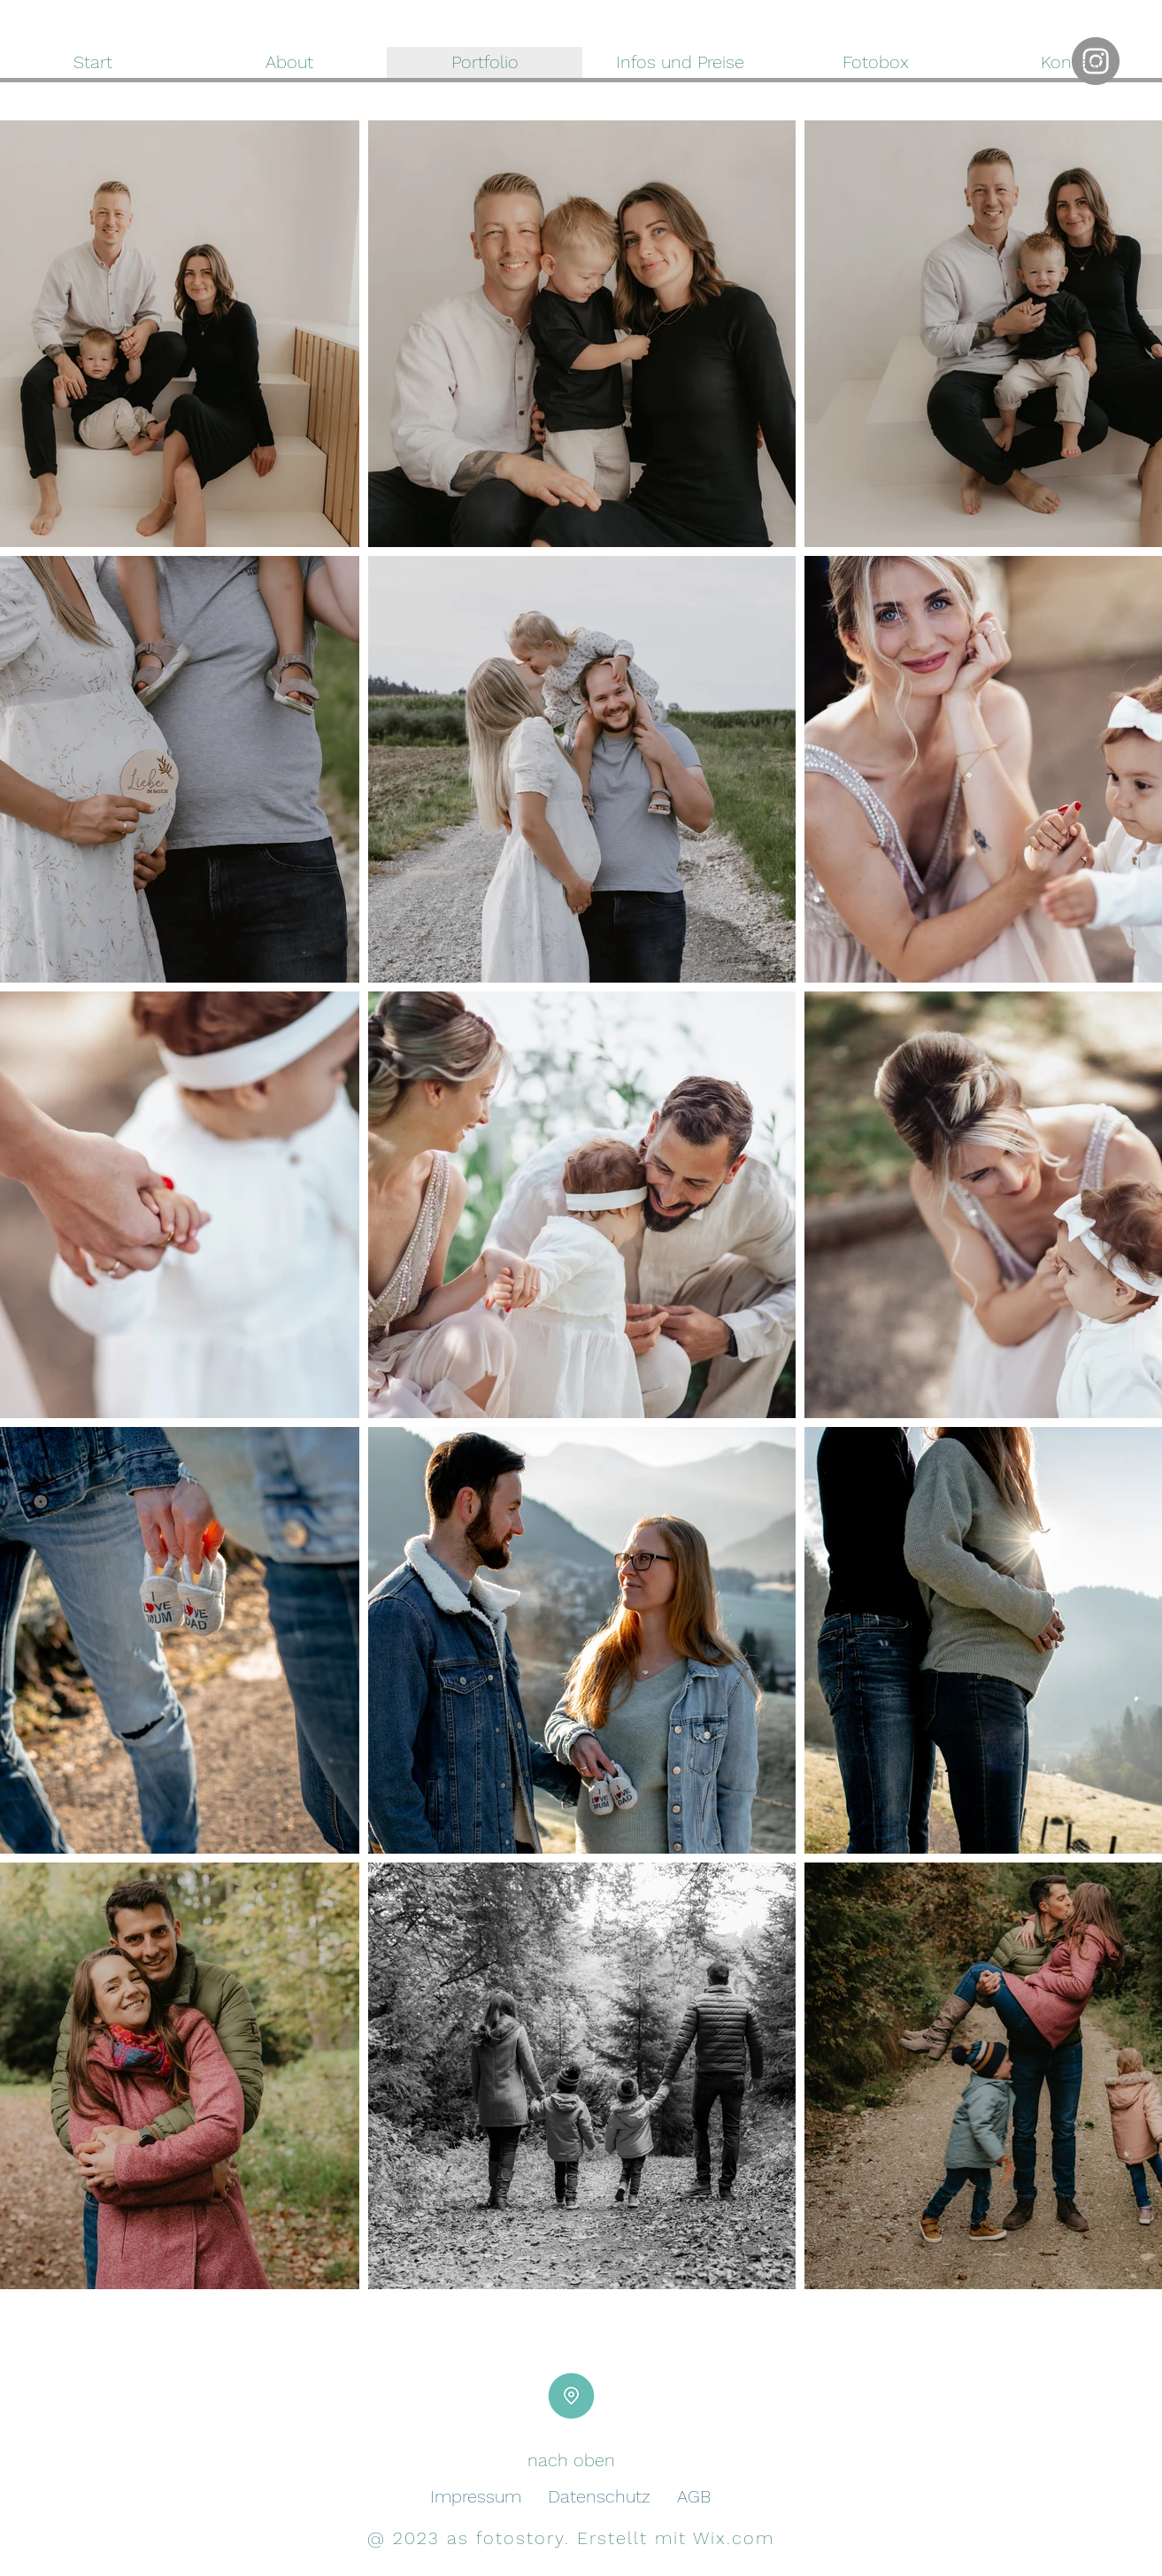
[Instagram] (1096, 61)
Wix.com (733, 2538)
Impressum (475, 2496)
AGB (694, 2496)
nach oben (571, 2460)
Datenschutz (599, 2496)
